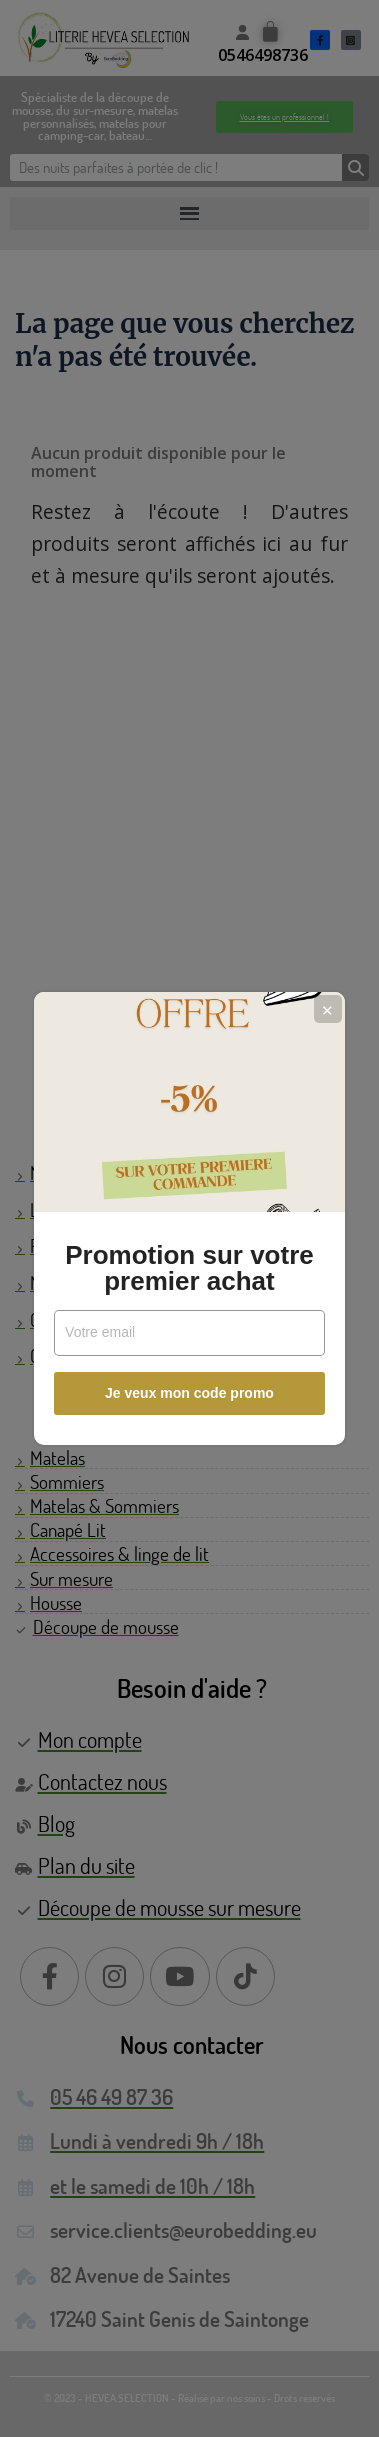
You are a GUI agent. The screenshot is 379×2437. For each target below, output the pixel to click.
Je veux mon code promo (189, 1393)
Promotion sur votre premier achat (189, 1268)
